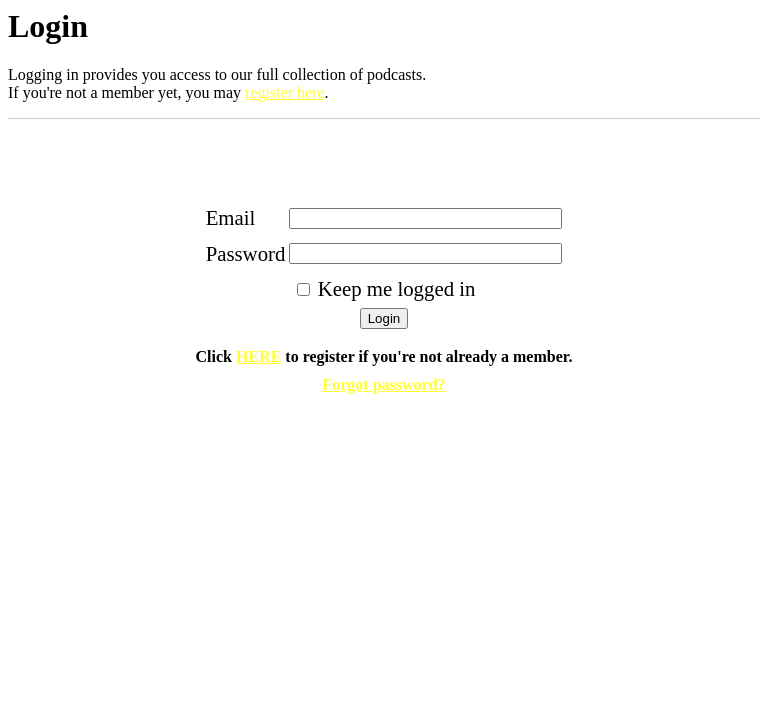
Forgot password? (383, 384)
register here (285, 92)
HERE (258, 356)
